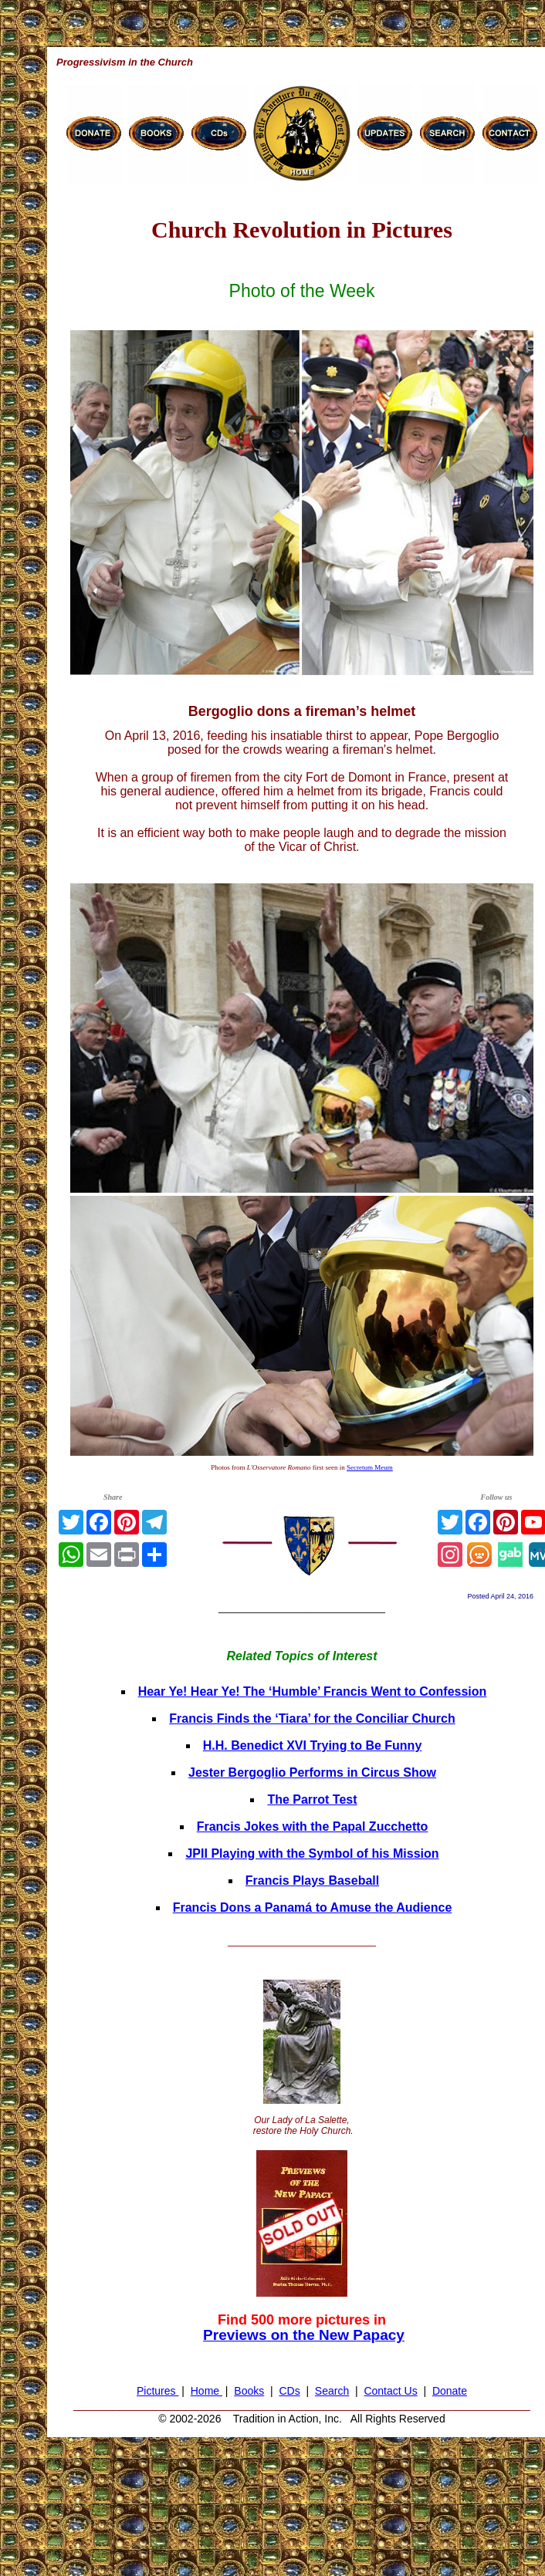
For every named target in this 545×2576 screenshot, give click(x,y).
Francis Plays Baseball (312, 1880)
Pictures (157, 2391)
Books (249, 2391)
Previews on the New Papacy (304, 2335)
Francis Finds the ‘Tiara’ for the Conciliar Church (312, 1718)
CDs (289, 2391)
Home (206, 2391)
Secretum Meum (370, 1467)
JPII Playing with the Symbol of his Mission (311, 1853)
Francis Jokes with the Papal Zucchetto (312, 1826)
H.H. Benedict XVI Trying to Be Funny (312, 1745)
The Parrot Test (312, 1799)
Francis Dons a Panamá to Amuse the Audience (312, 1907)
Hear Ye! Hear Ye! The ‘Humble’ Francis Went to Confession (312, 1691)
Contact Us (390, 2391)
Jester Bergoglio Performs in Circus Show (312, 1772)
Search (332, 2391)
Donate (449, 2391)
